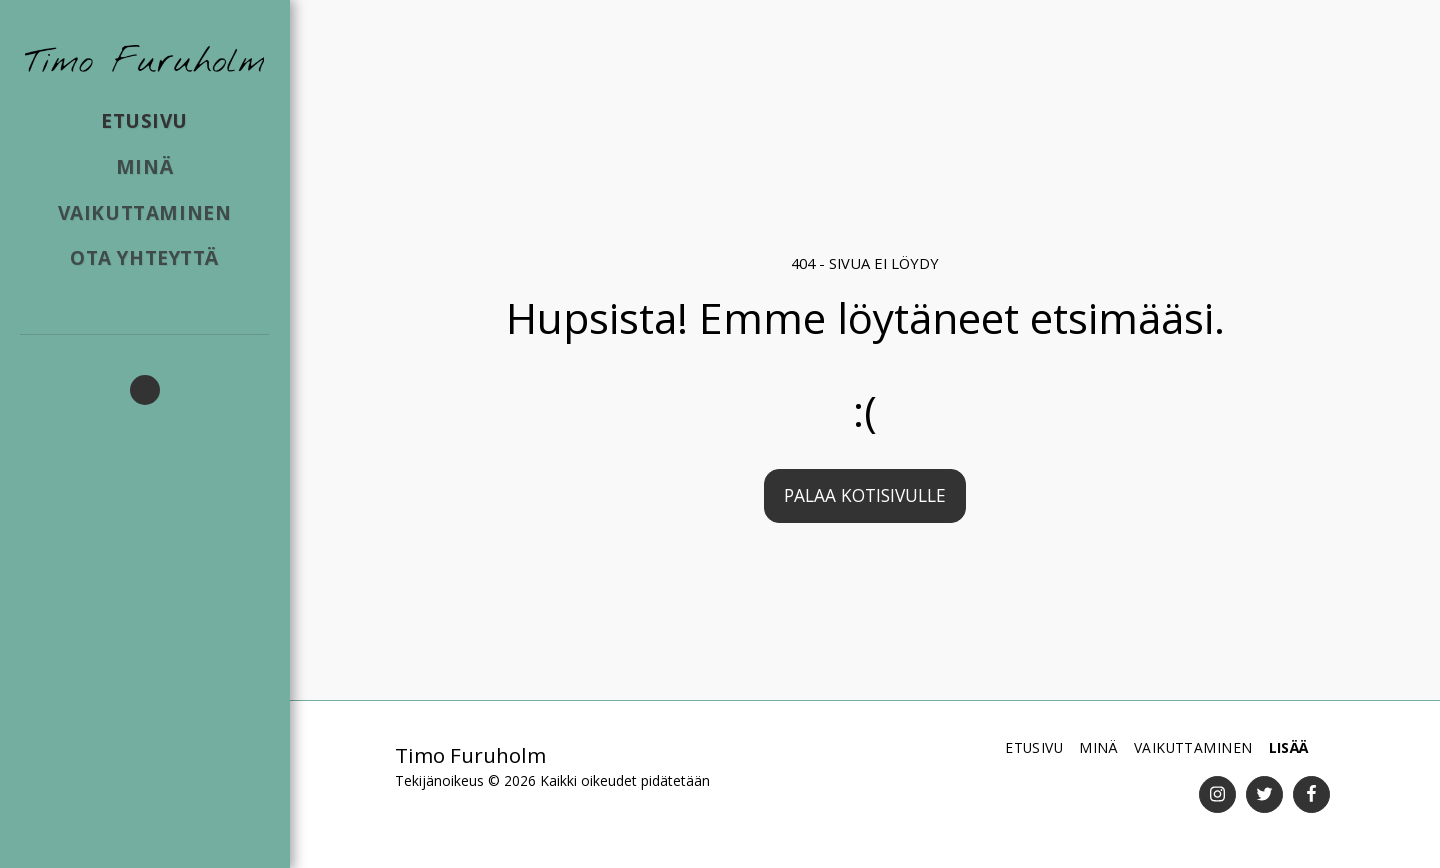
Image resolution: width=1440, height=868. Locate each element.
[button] (145, 390)
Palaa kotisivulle (865, 495)
